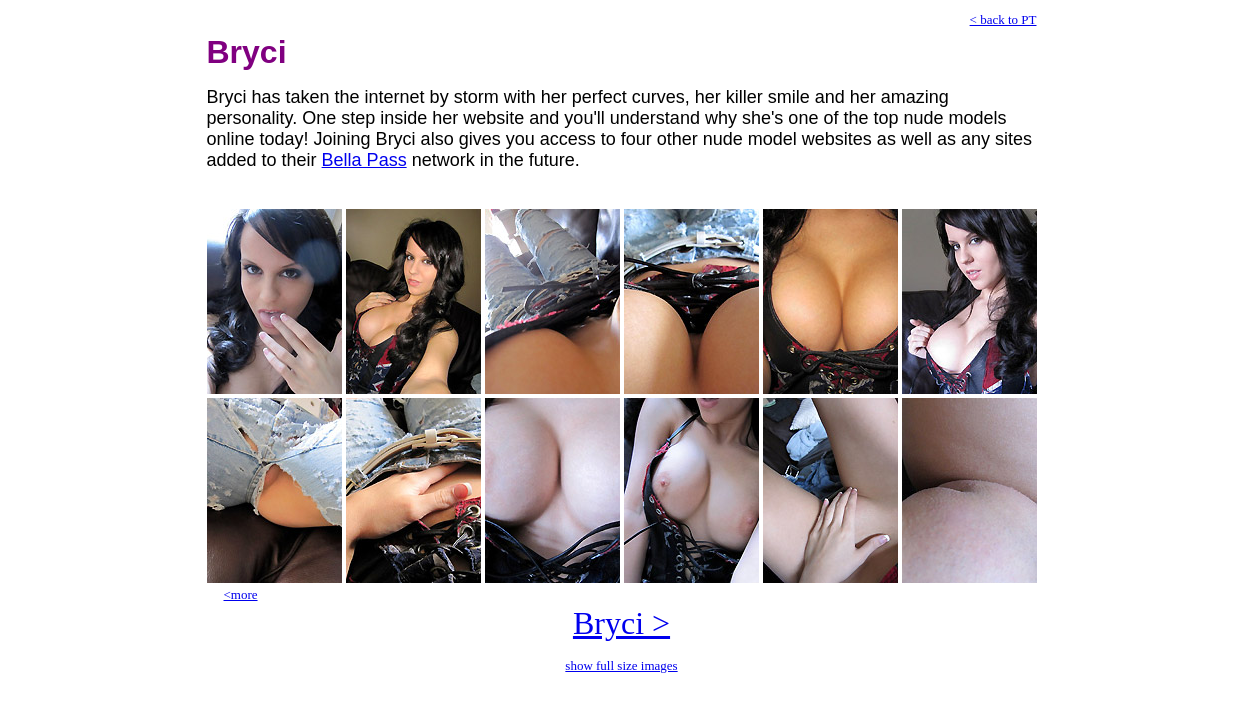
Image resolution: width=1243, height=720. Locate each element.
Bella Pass (364, 160)
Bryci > (621, 623)
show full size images (621, 665)
